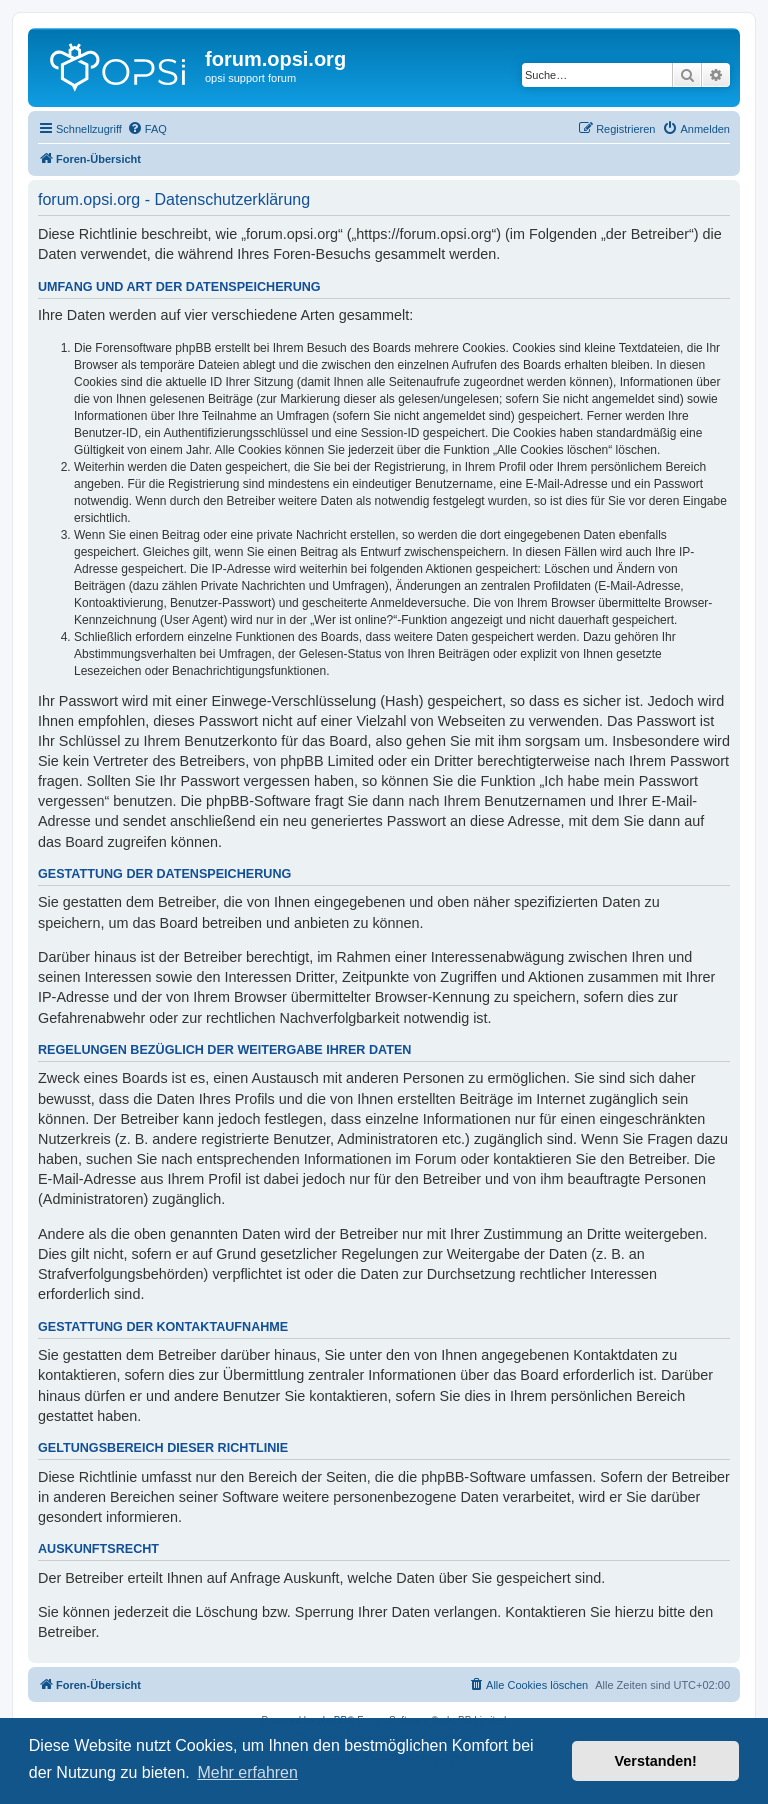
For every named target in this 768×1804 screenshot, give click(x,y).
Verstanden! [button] (656, 1761)
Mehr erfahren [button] (247, 1772)
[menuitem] (147, 129)
